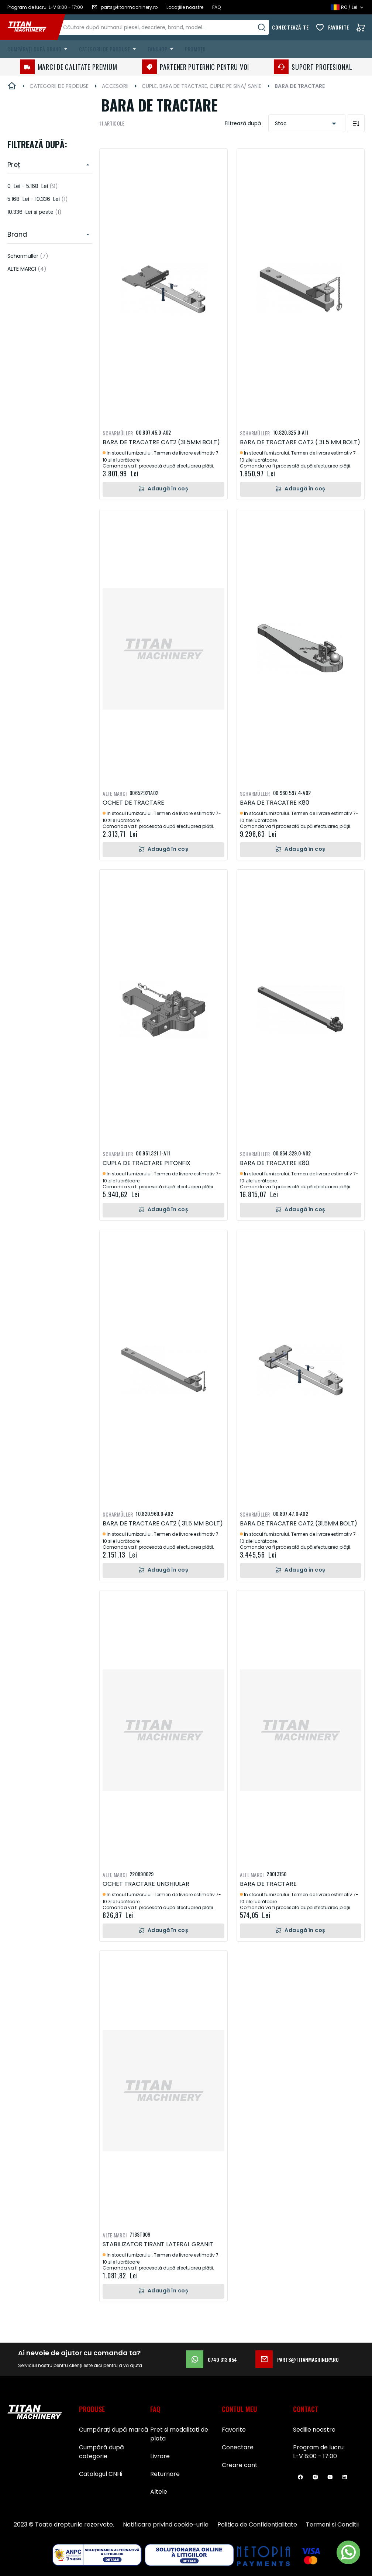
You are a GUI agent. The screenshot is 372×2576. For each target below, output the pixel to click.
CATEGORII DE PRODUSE (59, 86)
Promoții (195, 49)
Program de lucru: (319, 2447)
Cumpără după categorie (101, 2451)
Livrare (160, 2456)
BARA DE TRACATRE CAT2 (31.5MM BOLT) (161, 442)
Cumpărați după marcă (113, 2429)
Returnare (165, 2474)
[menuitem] (39, 49)
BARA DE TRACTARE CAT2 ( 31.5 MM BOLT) (300, 442)
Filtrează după (243, 123)
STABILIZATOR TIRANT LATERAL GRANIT (158, 2244)
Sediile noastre (314, 2429)
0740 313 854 (211, 2359)
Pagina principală (11, 86)
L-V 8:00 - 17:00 (315, 2456)
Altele (158, 2491)
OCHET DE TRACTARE (133, 802)
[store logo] (32, 27)
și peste (34, 212)
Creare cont (240, 2465)
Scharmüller (27, 256)
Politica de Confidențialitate (257, 2524)
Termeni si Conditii (332, 2524)
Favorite (338, 27)
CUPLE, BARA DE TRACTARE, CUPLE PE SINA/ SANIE (201, 86)
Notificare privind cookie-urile (166, 2524)
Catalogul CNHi (100, 2474)
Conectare (238, 2447)
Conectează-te (290, 27)
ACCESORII (115, 86)
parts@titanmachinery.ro (297, 2359)
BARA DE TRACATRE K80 (274, 802)
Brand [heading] (17, 234)
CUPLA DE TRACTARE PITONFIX (146, 1163)
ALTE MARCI (26, 269)
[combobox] (172, 27)
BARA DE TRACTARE (268, 1884)
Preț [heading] (13, 164)
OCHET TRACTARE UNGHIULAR (146, 1884)
